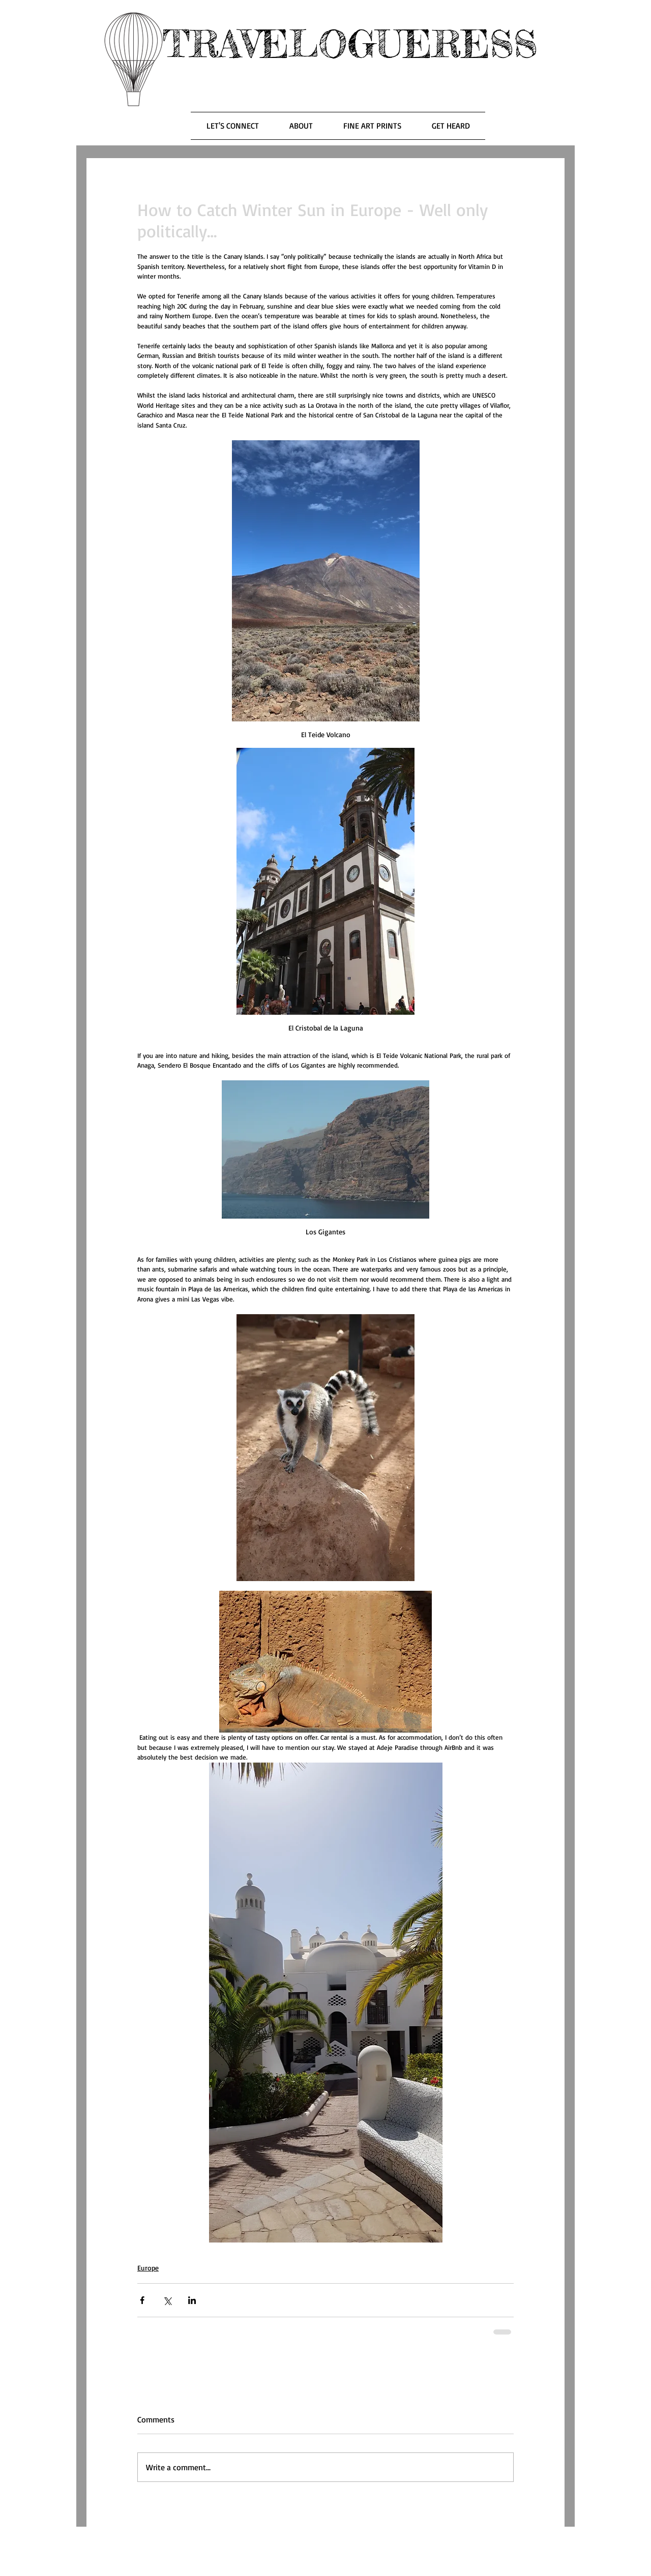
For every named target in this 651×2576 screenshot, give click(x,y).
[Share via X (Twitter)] (167, 2300)
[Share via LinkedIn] (192, 2300)
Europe (148, 2267)
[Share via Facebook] (142, 2300)
